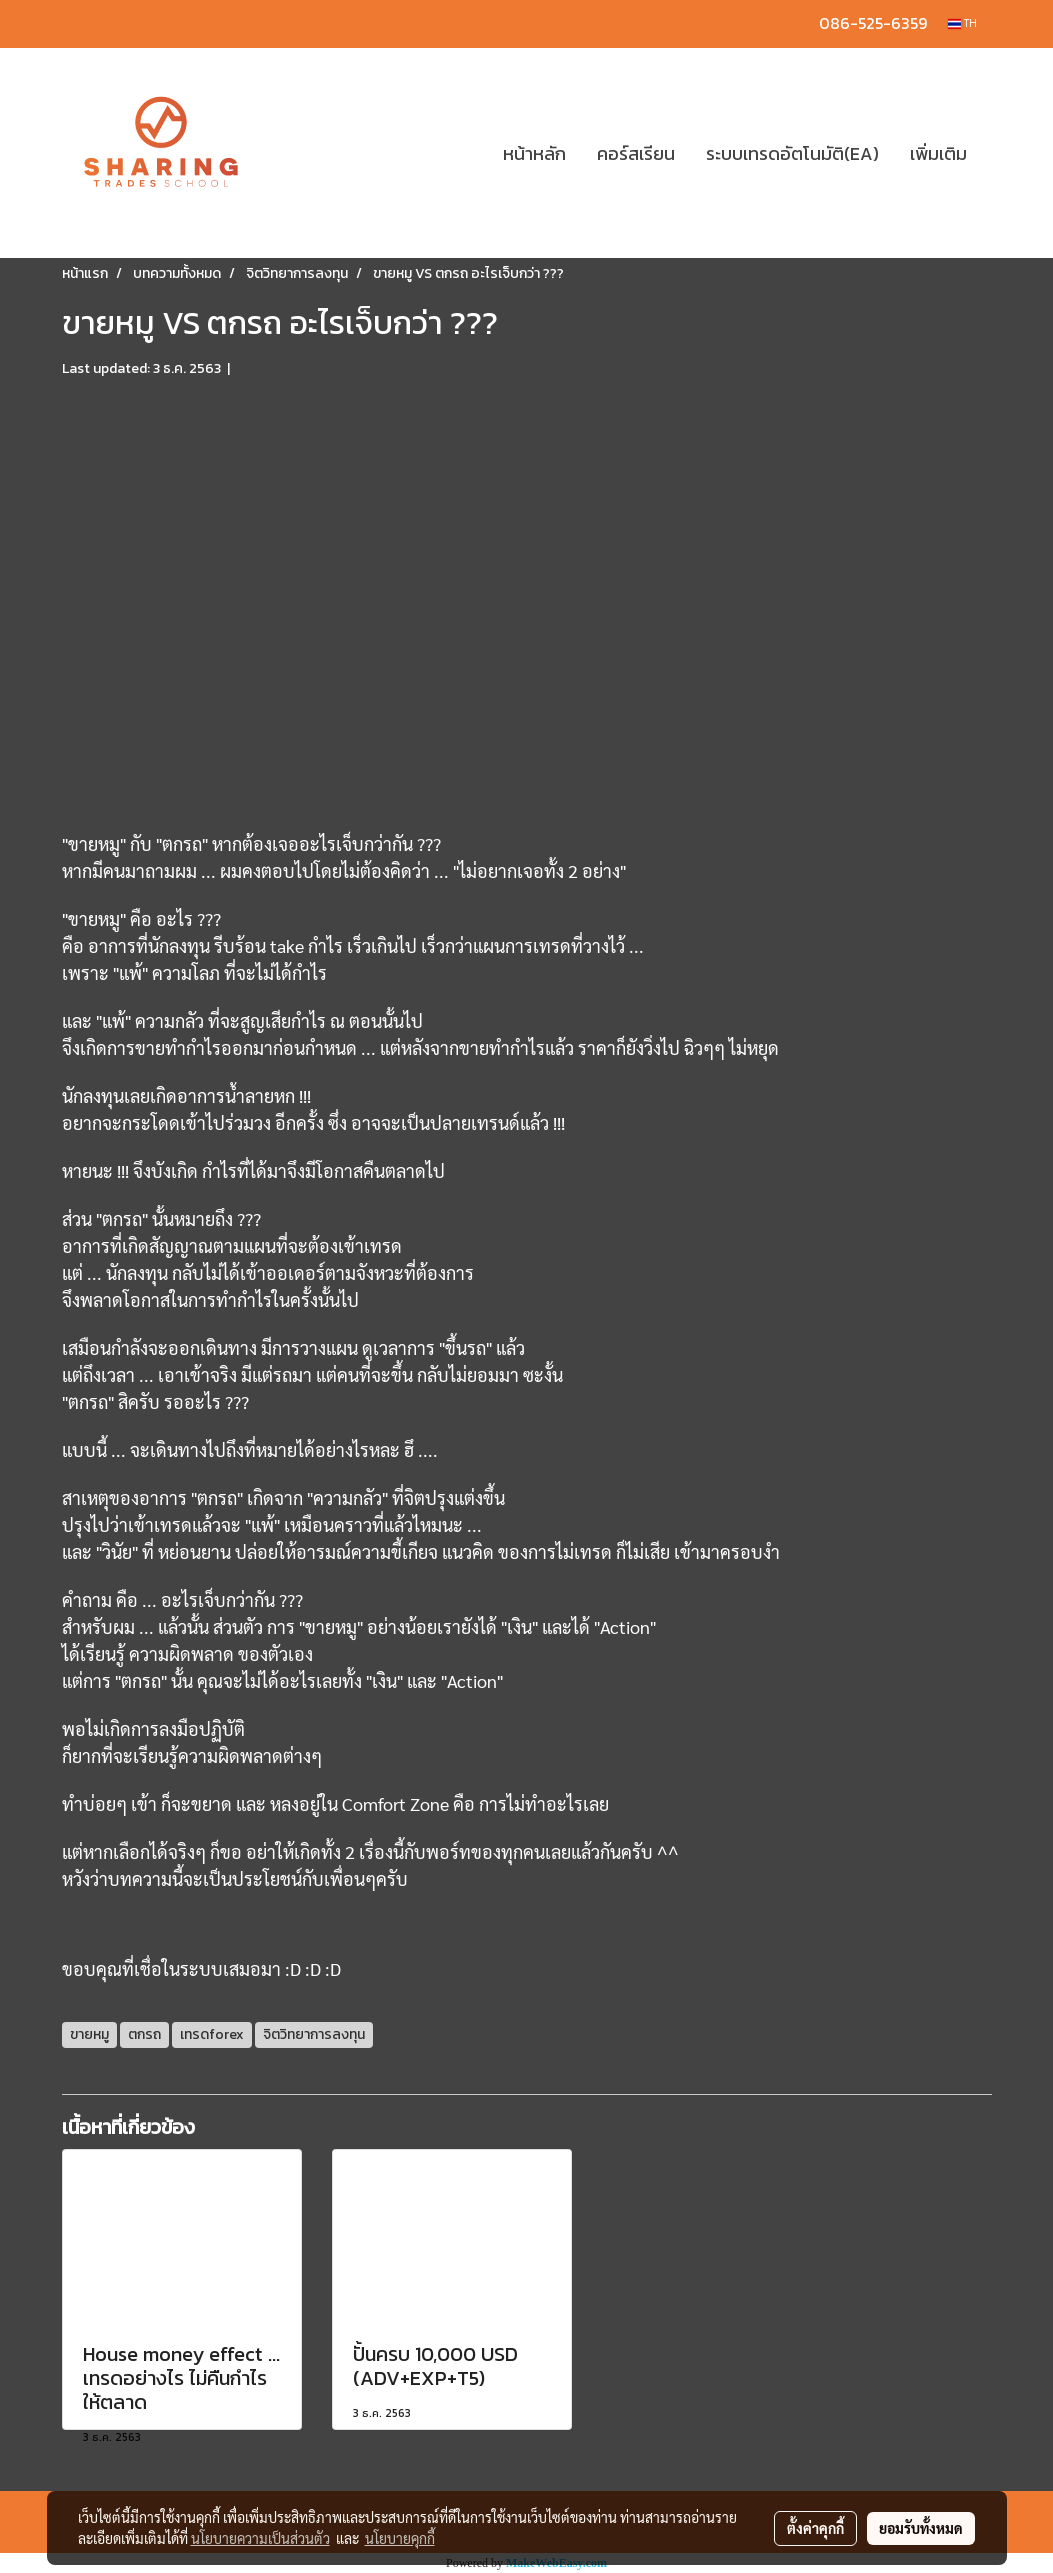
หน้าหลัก (534, 153)
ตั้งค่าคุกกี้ (815, 2528)
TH (962, 23)
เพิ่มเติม (938, 153)
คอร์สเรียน (636, 153)
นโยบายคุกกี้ (400, 2538)
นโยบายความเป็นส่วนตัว (260, 2538)
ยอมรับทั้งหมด (921, 2528)
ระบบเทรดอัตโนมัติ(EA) (792, 153)
